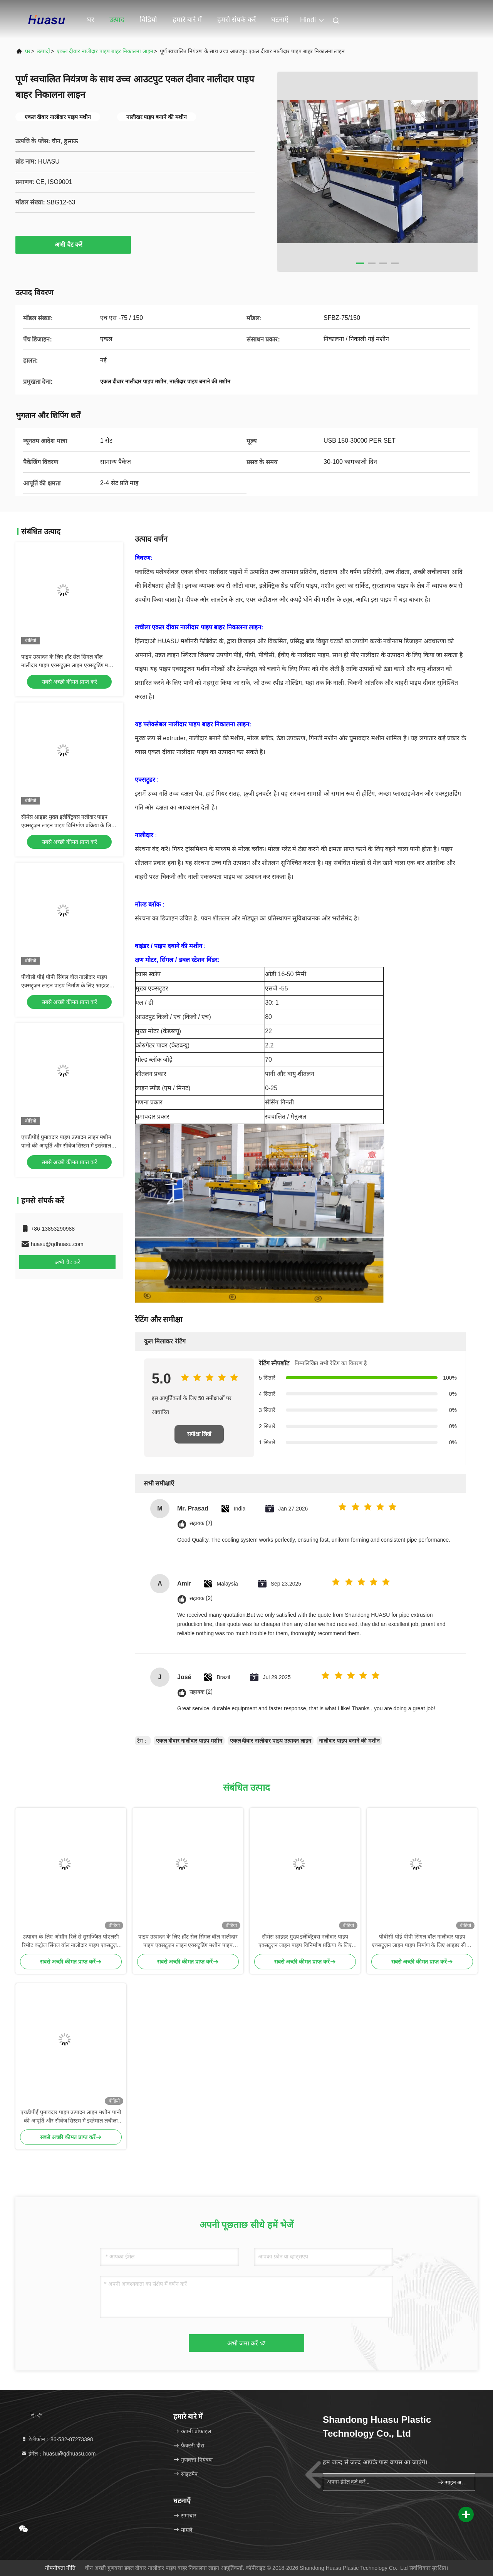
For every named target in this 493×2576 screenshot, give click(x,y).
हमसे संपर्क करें (236, 19)
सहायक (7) (200, 1523)
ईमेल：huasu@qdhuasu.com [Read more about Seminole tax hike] (58, 2454)
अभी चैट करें (73, 244)
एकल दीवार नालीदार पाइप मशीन (189, 1741)
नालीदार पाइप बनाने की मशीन (349, 1741)
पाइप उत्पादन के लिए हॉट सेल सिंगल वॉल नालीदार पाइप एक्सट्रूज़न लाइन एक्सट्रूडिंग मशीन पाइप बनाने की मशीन (68, 665)
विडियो (148, 19)
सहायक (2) (201, 1598)
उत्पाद (116, 19)
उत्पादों (43, 51)
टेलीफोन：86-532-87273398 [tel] (57, 2439)
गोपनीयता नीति (60, 2568)
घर (90, 19)
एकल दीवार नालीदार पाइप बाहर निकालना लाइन (105, 51)
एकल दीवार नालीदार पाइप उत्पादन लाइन (270, 1741)
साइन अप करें (453, 2482)
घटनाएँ (279, 19)
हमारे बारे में (187, 19)
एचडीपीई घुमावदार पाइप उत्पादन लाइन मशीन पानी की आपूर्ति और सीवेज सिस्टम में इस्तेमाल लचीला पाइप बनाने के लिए (66, 1145)
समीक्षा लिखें (199, 1434)
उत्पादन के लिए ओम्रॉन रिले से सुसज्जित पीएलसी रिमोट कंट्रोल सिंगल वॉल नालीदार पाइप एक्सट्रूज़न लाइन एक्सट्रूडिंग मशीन (70, 1941)
